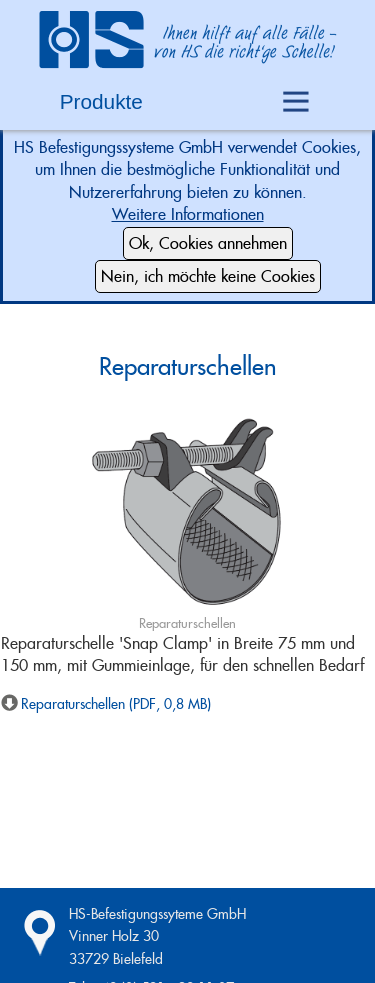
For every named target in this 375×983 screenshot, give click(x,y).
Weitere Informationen (188, 214)
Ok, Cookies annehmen (208, 243)
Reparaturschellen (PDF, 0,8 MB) (116, 704)
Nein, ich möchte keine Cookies (208, 276)
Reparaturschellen (188, 366)
